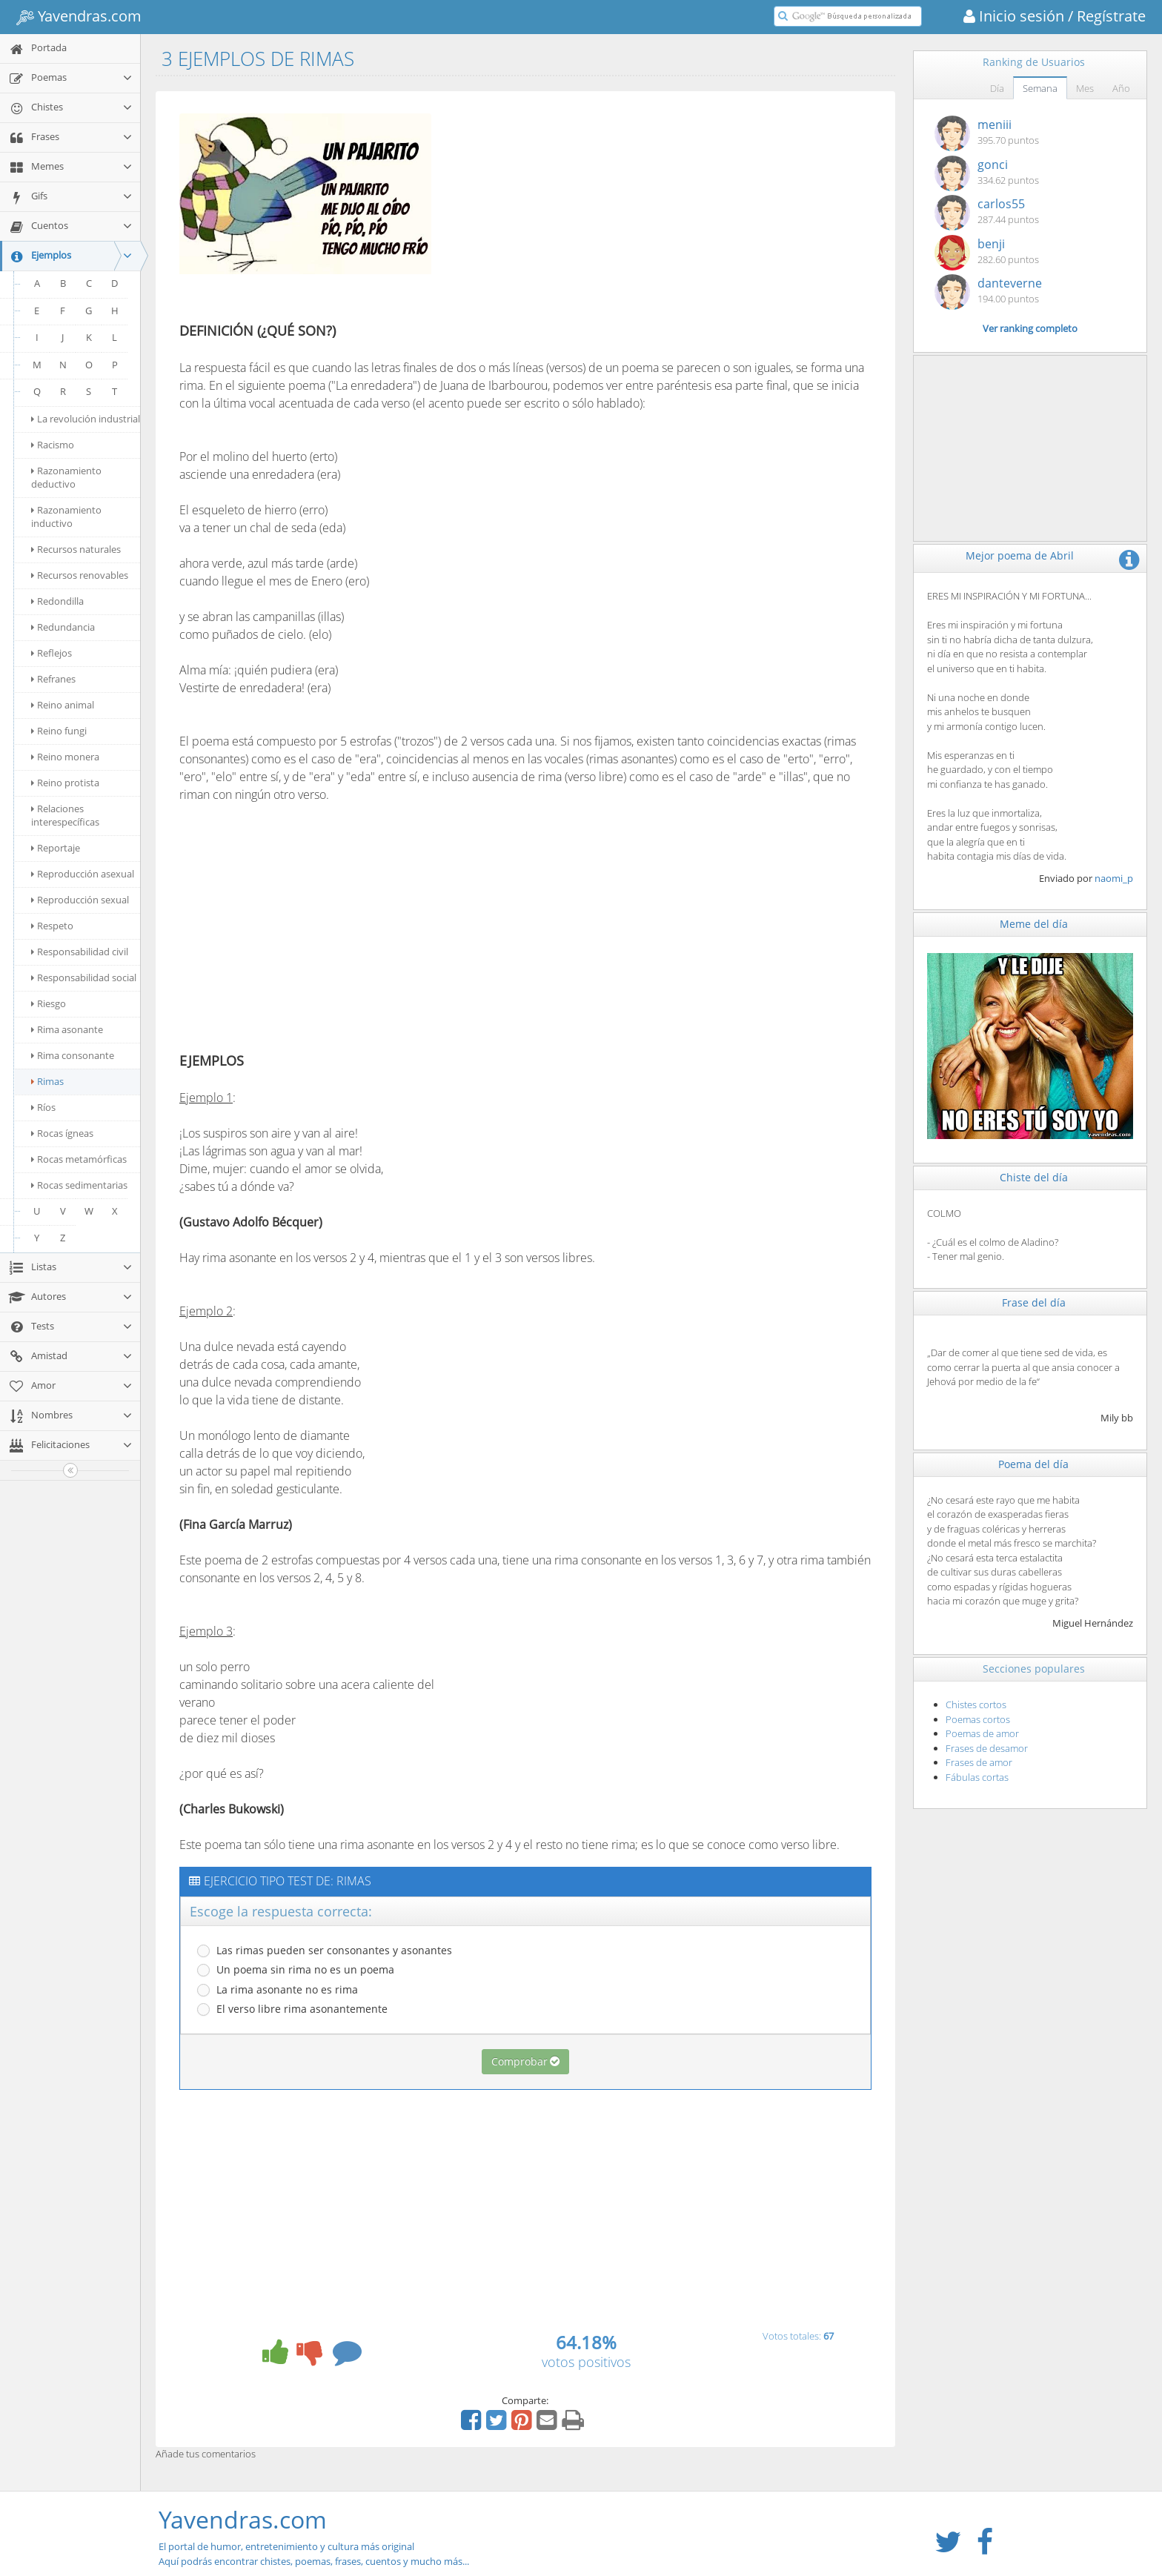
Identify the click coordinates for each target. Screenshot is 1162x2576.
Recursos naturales (76, 549)
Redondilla (57, 601)
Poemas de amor (982, 1733)
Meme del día (1034, 924)
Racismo (52, 444)
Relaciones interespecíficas (65, 815)
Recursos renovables (79, 575)
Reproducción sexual (80, 899)
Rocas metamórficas (79, 1159)
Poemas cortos (978, 1719)
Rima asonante (67, 1029)
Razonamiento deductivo (66, 477)
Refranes (53, 679)
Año (1121, 88)
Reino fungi (59, 730)
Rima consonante (72, 1055)
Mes (1085, 88)
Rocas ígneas (62, 1133)
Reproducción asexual (82, 873)
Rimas (47, 1081)
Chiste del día (1034, 1177)
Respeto (52, 925)
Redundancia (63, 627)
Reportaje (55, 847)
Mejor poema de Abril (1020, 555)
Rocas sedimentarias (79, 1185)
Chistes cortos (976, 1704)
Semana (1040, 88)
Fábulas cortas (977, 1777)
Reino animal (62, 704)
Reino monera (65, 756)
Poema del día (1033, 1464)
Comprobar (525, 2061)
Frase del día (1034, 1302)
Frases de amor (979, 1762)
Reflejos (51, 653)
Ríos (43, 1107)
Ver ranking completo (1030, 328)
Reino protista (65, 782)
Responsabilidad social (83, 977)
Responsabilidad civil (79, 951)
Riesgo (48, 1003)
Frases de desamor (987, 1748)
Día (997, 88)
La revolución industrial (85, 418)
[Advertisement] (570, 209)
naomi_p (1114, 878)
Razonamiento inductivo (66, 516)
